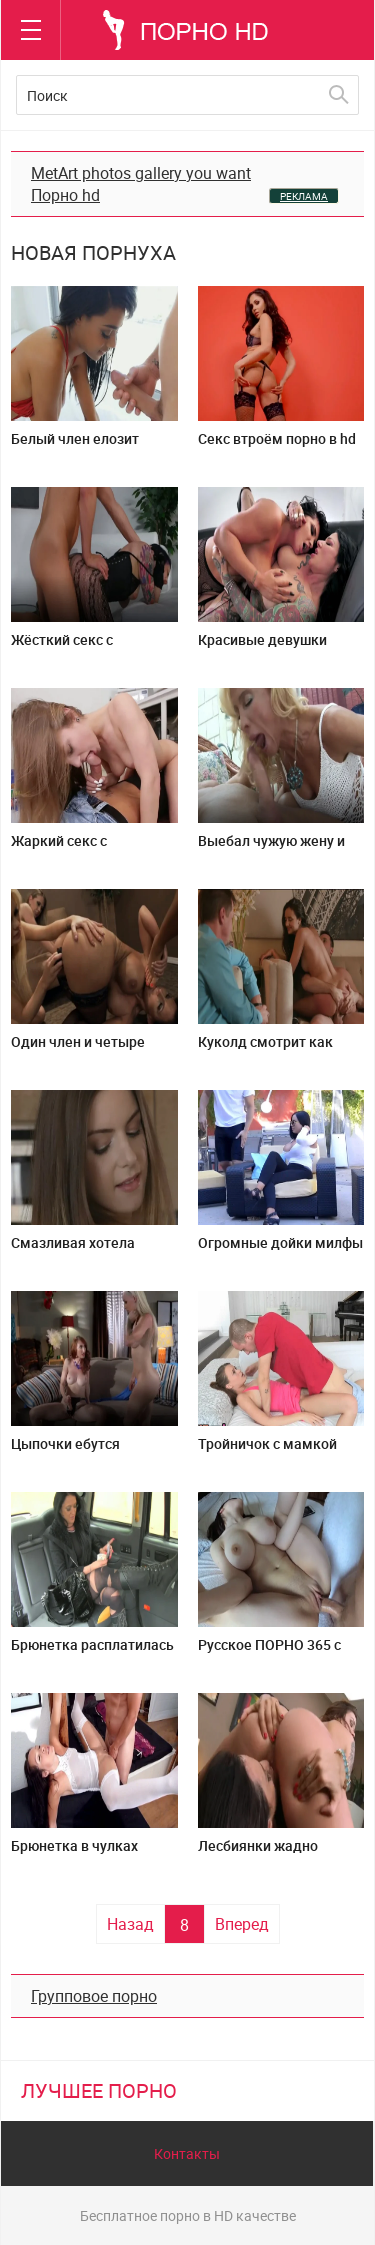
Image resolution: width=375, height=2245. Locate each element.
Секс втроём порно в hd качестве (277, 446)
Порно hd (65, 195)
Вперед (242, 1924)
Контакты (187, 2153)
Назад (130, 1924)
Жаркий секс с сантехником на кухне (85, 848)
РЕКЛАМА (304, 196)
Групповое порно (94, 1996)
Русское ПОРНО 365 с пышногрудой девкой (270, 1652)
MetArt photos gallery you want (141, 173)
